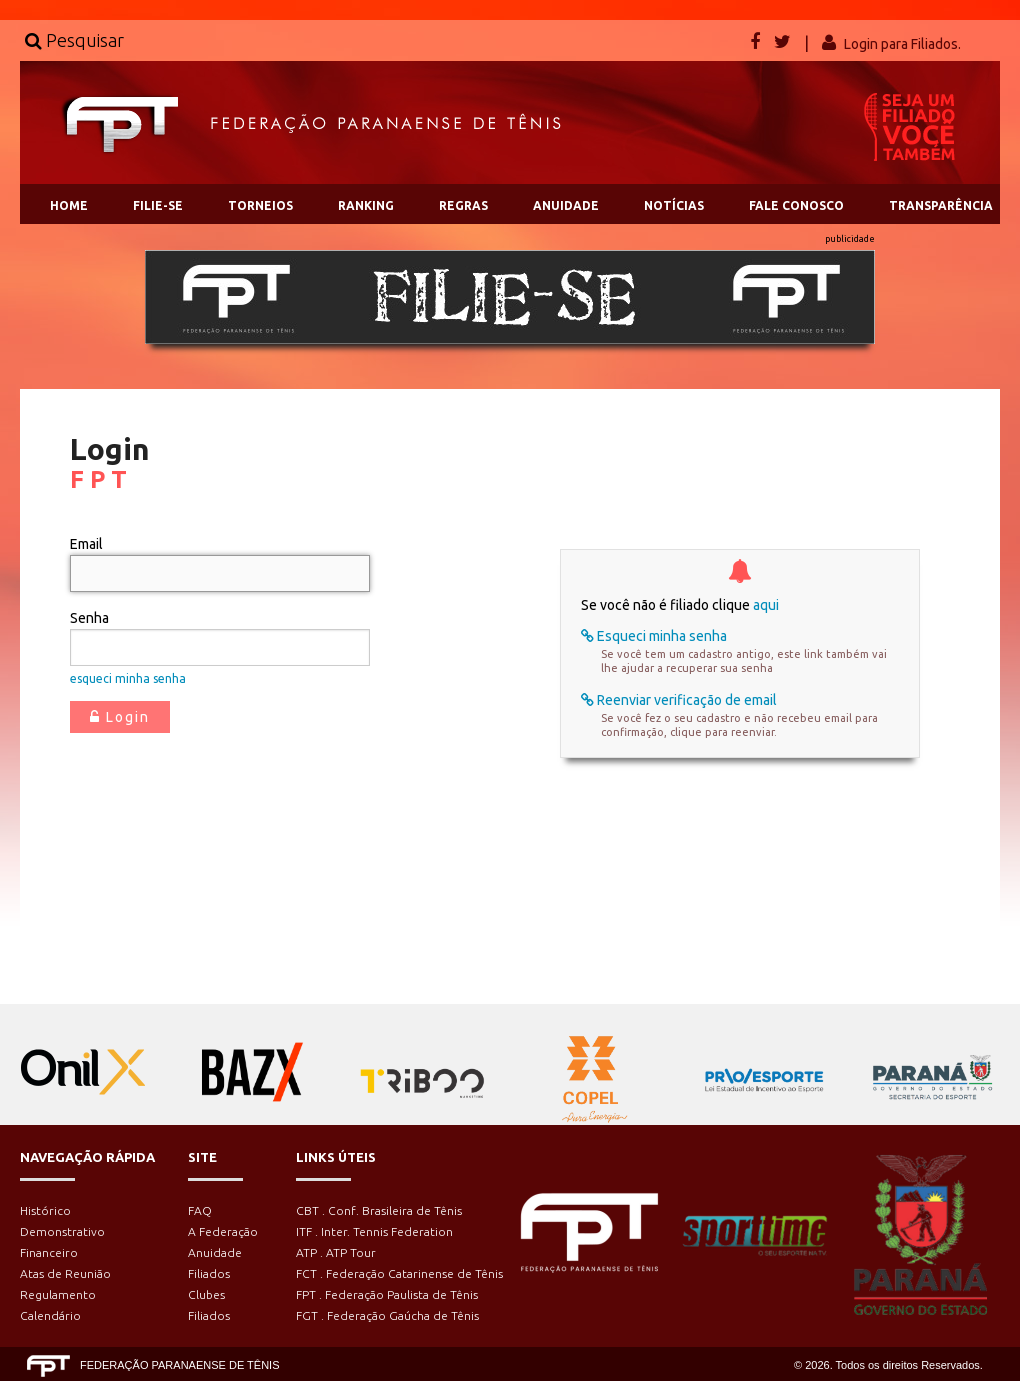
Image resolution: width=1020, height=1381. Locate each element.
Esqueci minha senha (654, 636)
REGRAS (463, 205)
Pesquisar (74, 40)
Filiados (209, 1273)
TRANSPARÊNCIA (941, 205)
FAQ (200, 1210)
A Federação (223, 1231)
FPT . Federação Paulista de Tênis (387, 1294)
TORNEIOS (260, 205)
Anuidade (215, 1252)
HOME (69, 205)
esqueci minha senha (128, 678)
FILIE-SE (158, 205)
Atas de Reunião (65, 1273)
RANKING (366, 205)
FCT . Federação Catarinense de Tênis (399, 1273)
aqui (766, 605)
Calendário (50, 1315)
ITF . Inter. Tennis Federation (374, 1231)
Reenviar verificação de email (679, 700)
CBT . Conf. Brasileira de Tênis (379, 1210)
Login (120, 717)
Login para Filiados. (902, 44)
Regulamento (58, 1294)
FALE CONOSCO (796, 205)
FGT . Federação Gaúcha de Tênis (387, 1315)
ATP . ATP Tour (336, 1252)
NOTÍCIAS (674, 205)
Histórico (45, 1210)
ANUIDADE (566, 205)
